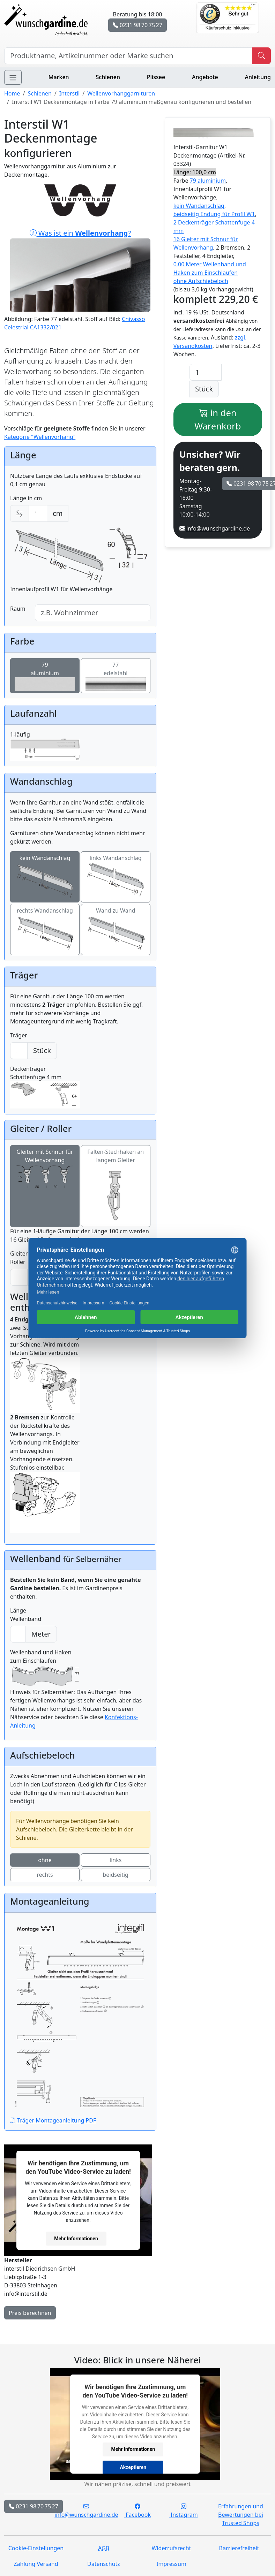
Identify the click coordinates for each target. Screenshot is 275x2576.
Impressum (171, 2564)
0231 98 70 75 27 (137, 25)
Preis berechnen (30, 2313)
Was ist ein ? (80, 270)
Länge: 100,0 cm (194, 172)
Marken (59, 77)
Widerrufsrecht (171, 2548)
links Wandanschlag (116, 876)
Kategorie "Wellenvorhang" (39, 437)
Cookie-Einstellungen (36, 2548)
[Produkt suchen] (261, 55)
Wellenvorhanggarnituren (121, 93)
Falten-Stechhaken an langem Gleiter (116, 1186)
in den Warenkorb (217, 419)
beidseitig (115, 1874)
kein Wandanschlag (45, 877)
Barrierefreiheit (239, 2548)
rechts (45, 1874)
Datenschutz (103, 2564)
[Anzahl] (205, 372)
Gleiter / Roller (20, 1258)
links (115, 1860)
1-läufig (45, 746)
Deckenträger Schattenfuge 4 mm (45, 1086)
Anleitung (257, 77)
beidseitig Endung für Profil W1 (214, 214)
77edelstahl (116, 676)
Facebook (137, 2510)
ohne (44, 1860)
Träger (18, 1035)
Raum (17, 608)
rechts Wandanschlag (45, 929)
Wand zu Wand (116, 930)
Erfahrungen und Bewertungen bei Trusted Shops (240, 2514)
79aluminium (45, 676)
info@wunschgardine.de (218, 528)
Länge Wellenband (25, 1615)
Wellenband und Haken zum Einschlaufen (45, 1668)
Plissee (156, 77)
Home (12, 93)
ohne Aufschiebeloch (200, 281)
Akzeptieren (133, 2467)
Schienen (108, 77)
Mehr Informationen (76, 2238)
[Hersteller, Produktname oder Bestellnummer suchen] (128, 55)
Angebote (205, 77)
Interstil (69, 93)
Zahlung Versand (36, 2564)
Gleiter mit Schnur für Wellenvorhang (45, 1170)
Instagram (183, 2510)
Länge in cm (26, 498)
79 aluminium (208, 180)
